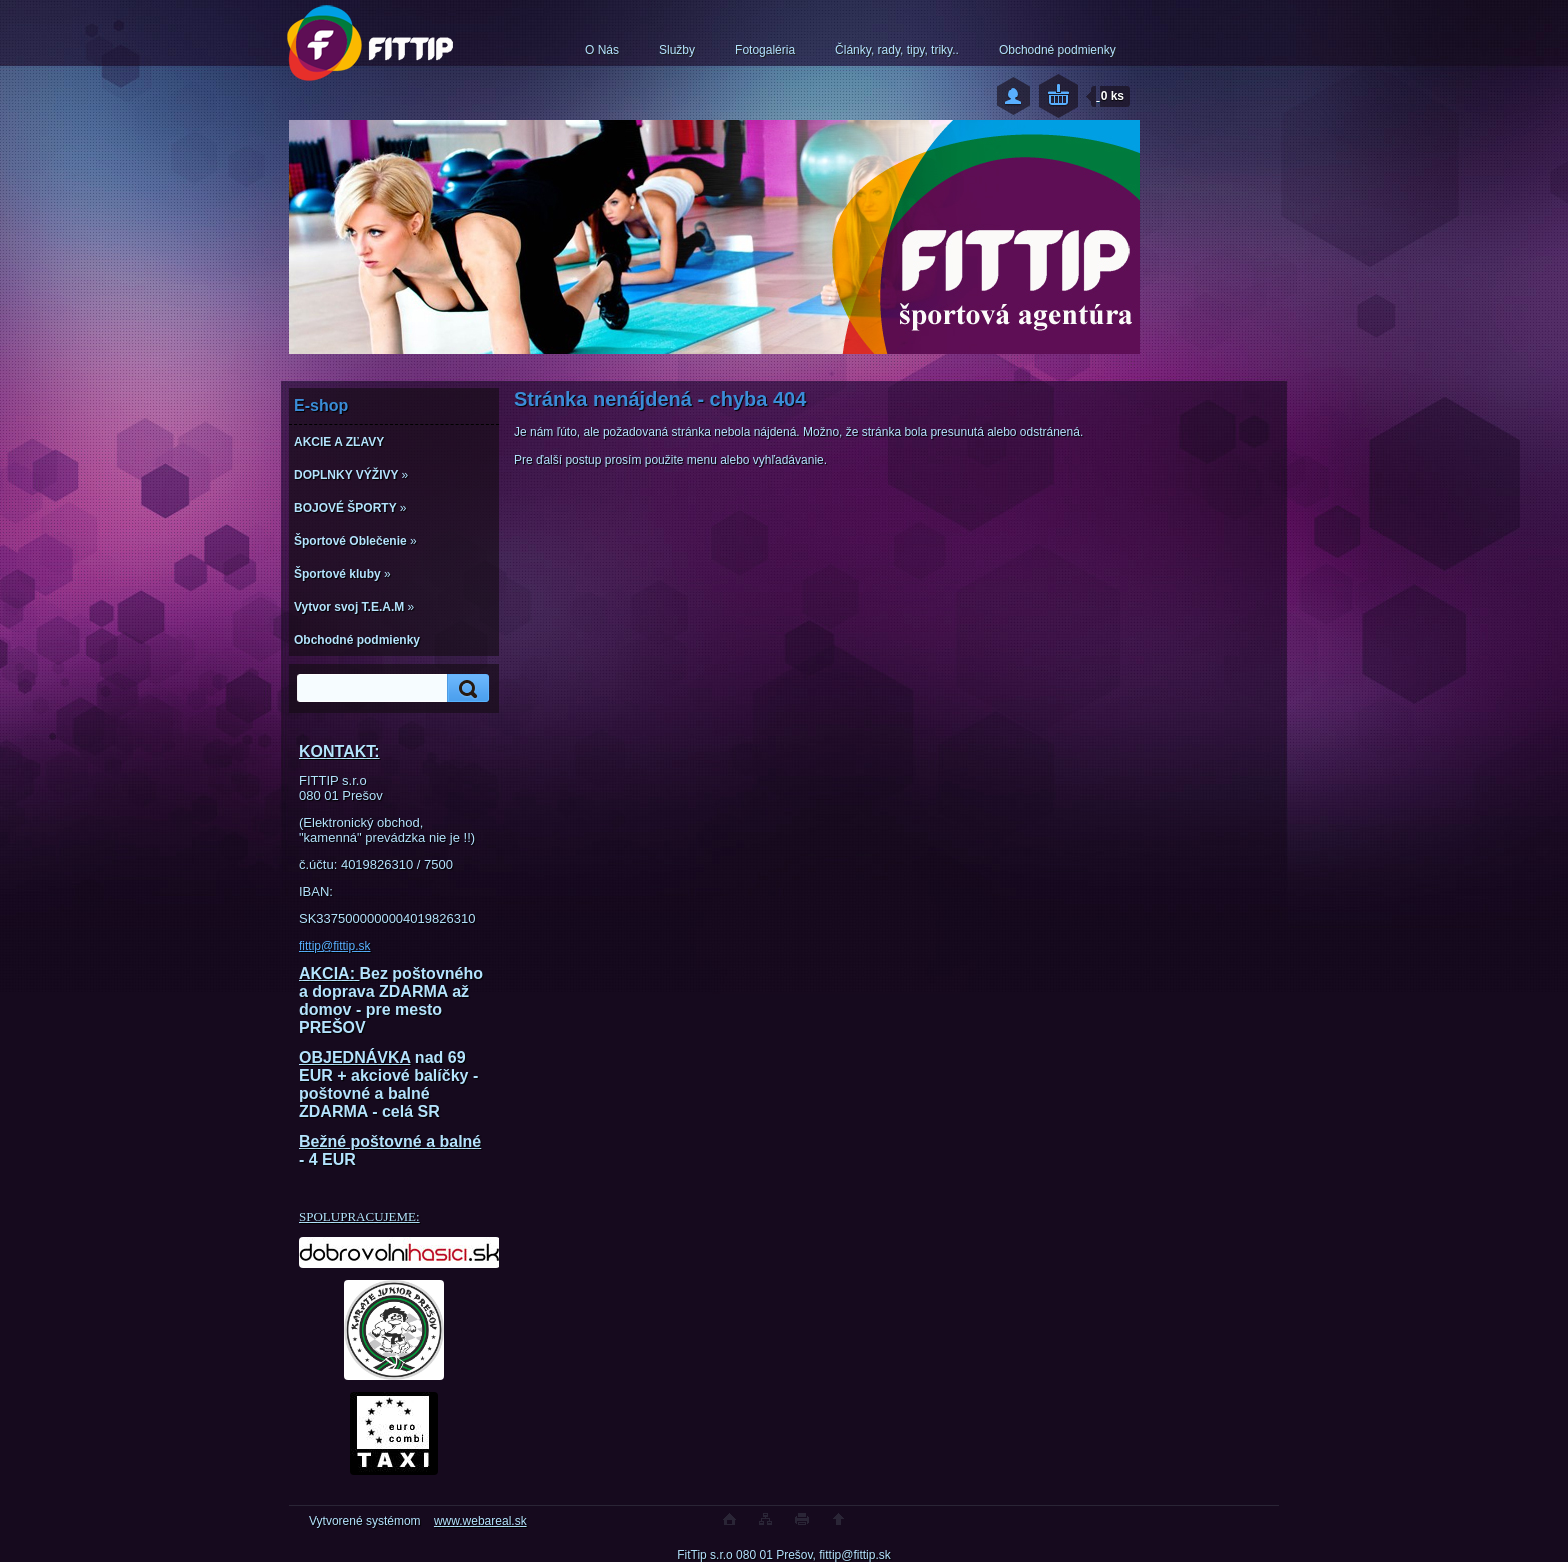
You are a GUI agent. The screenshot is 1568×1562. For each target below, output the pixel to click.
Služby (677, 50)
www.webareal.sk (480, 1521)
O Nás (602, 50)
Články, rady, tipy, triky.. (897, 50)
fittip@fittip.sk (335, 946)
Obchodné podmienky (1057, 50)
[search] (465, 688)
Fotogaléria (765, 50)
